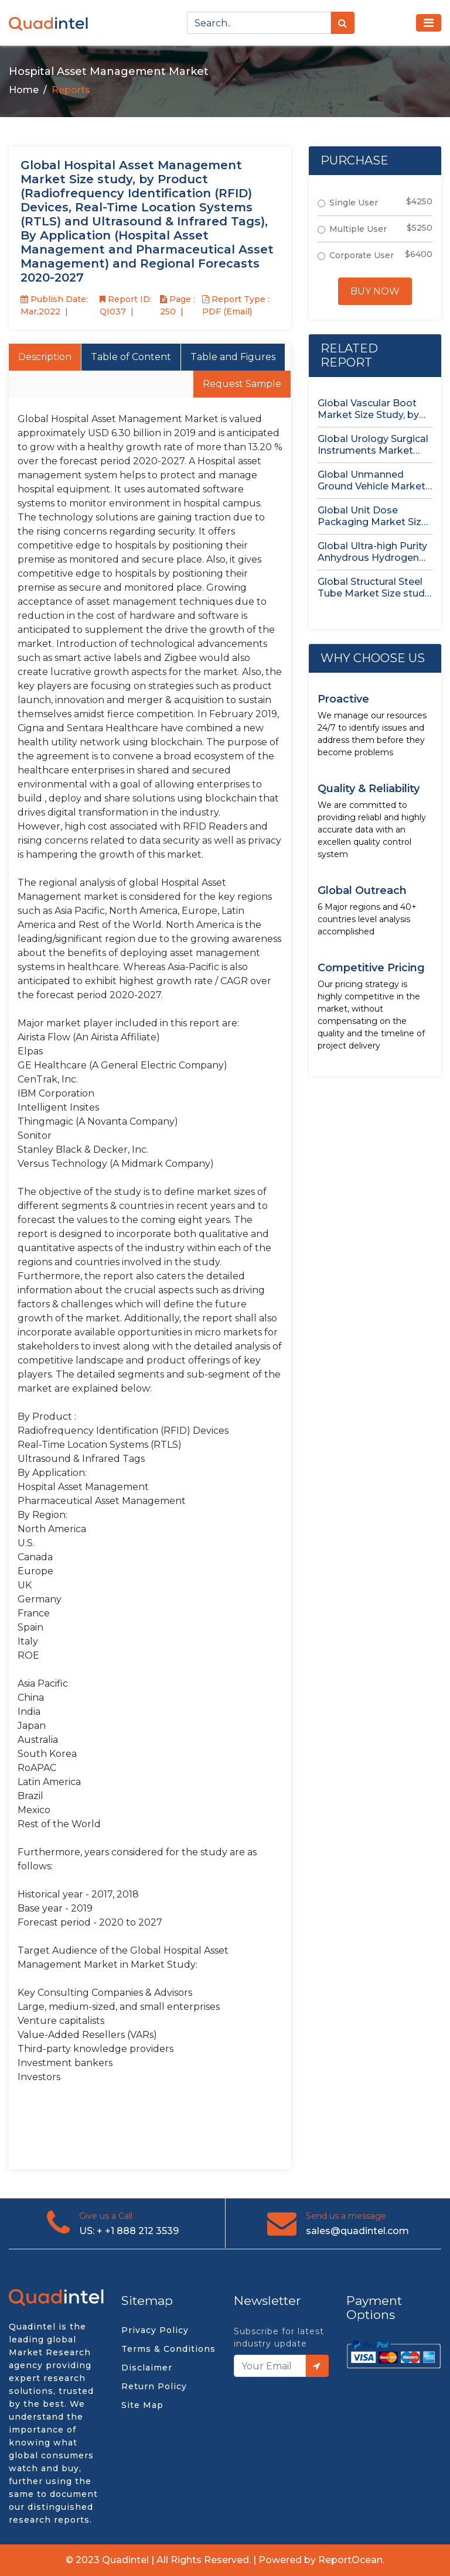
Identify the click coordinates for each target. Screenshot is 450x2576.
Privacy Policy (155, 2330)
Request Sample (242, 383)
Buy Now (375, 291)
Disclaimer (146, 2367)
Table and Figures (232, 356)
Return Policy (154, 2386)
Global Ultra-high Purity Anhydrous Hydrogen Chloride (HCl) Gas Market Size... (372, 552)
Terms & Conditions (168, 2349)
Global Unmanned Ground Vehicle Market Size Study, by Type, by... (373, 480)
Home (24, 89)
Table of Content (131, 356)
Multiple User (358, 229)
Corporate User (361, 255)
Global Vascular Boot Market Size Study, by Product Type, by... (368, 409)
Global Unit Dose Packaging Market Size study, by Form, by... (372, 516)
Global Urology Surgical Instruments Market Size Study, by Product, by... (373, 445)
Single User (353, 202)
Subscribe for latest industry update (279, 2337)
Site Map (142, 2405)
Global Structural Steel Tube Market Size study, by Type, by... (374, 588)
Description (44, 356)
